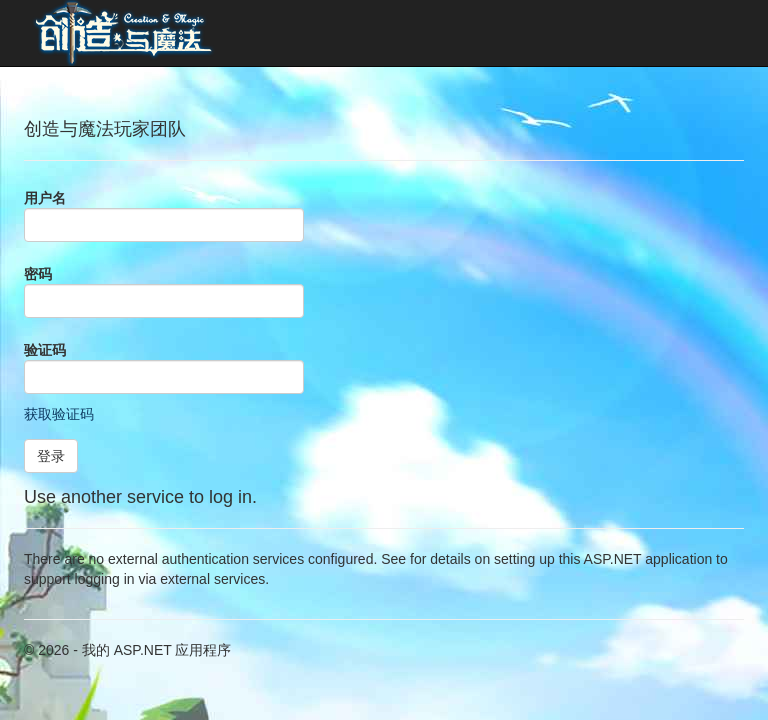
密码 (38, 274)
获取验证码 (59, 414)
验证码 (45, 350)
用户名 (45, 198)
